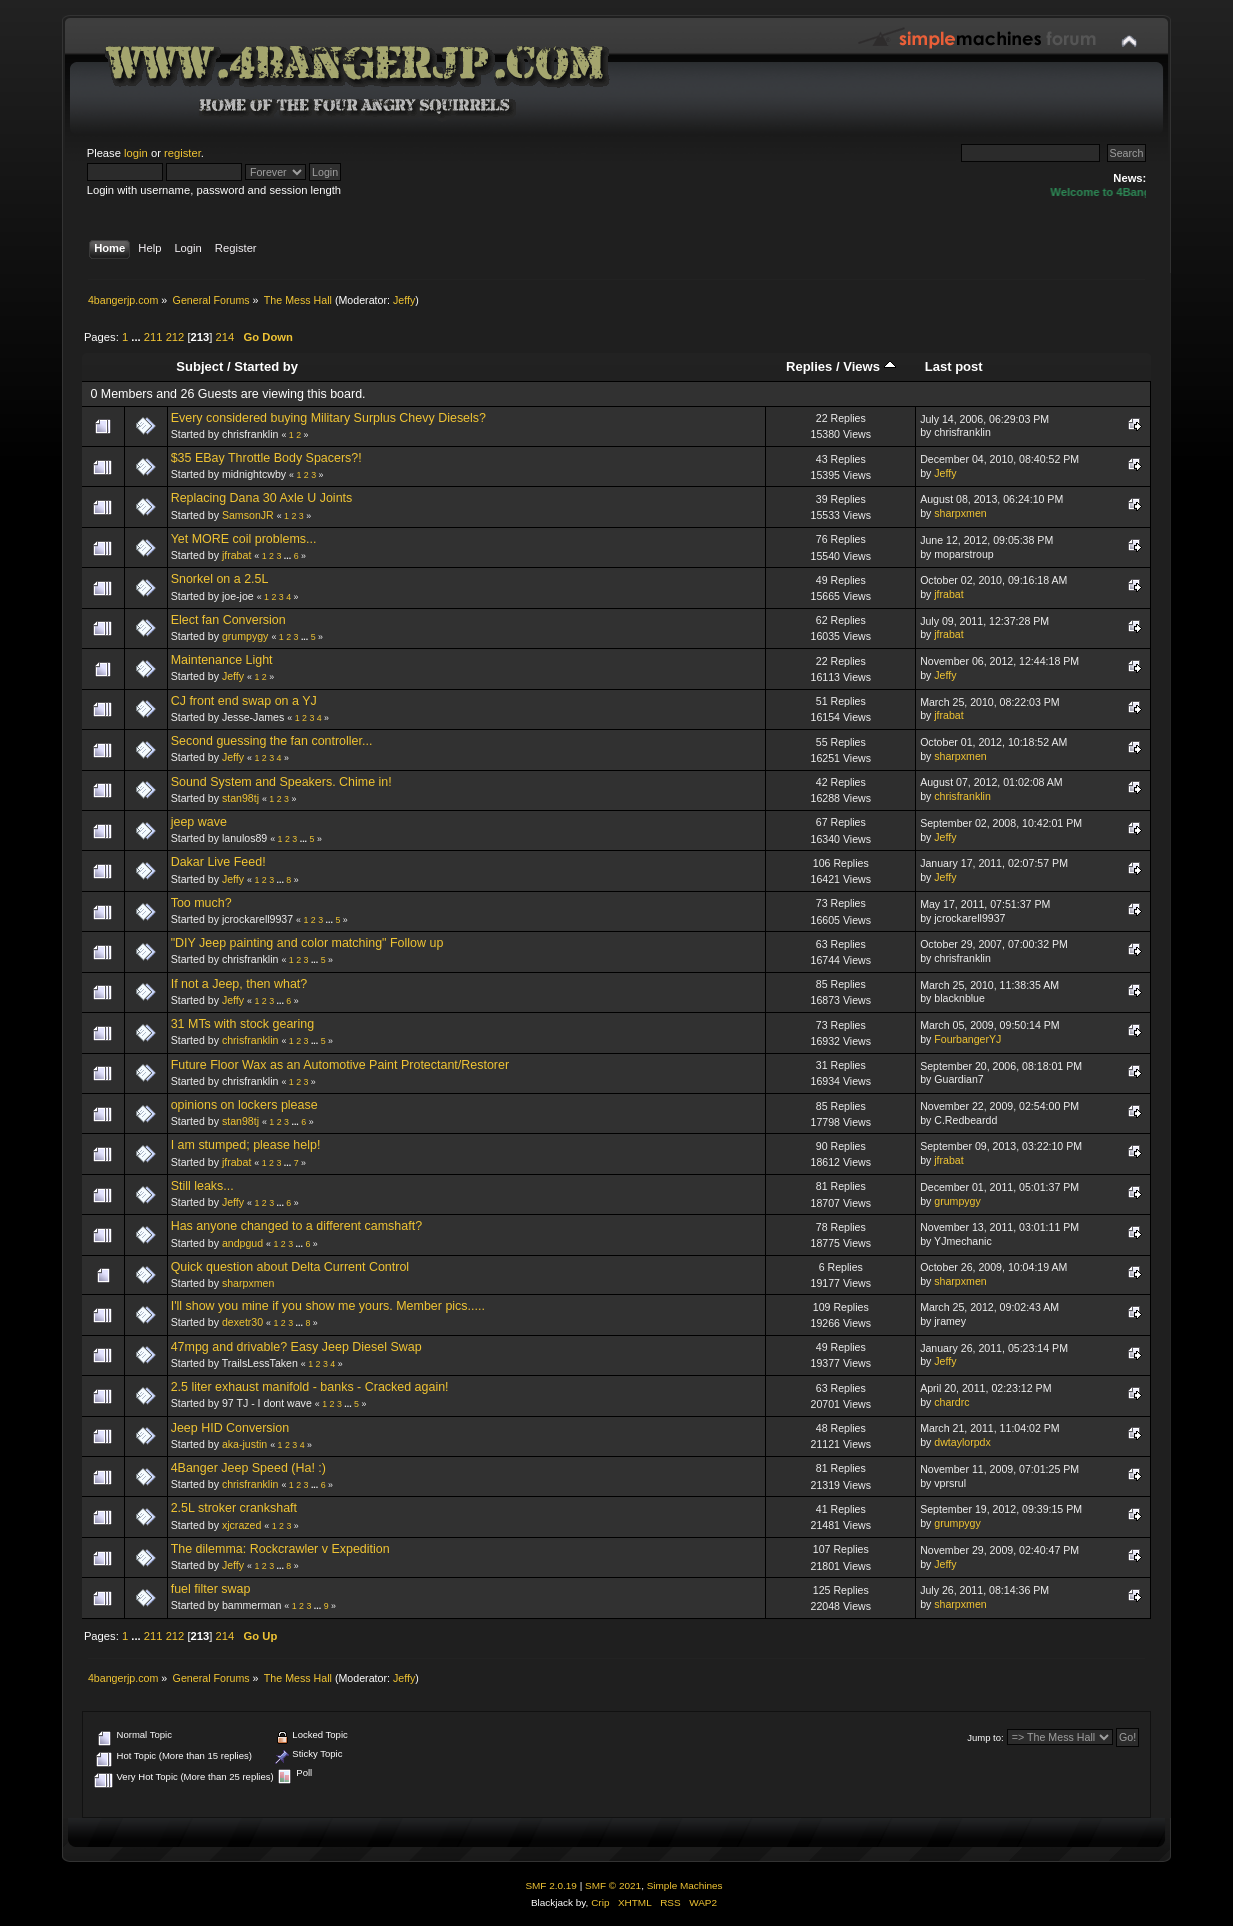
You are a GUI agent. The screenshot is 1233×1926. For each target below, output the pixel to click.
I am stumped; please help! (246, 1145)
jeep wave (199, 822)
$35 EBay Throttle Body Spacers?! (266, 458)
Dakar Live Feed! (218, 862)
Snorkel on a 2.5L (220, 579)
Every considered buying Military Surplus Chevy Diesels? (328, 418)
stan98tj (240, 798)
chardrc (951, 1402)
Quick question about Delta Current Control (290, 1267)
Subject (199, 366)
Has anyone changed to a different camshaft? (296, 1226)
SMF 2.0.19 (551, 1885)
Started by (266, 366)
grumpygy (245, 636)
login (136, 153)
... (137, 337)
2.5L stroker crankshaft (234, 1508)
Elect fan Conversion (228, 620)
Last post (954, 366)
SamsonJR (248, 515)
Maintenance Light (222, 660)
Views (869, 366)
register (182, 153)
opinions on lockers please (244, 1105)
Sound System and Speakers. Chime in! (281, 782)
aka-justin (244, 1444)
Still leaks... (202, 1186)
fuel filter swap (211, 1589)
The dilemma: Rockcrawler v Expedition (280, 1549)
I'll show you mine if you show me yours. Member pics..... (328, 1306)
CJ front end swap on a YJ (244, 701)
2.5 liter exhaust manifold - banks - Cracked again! (310, 1387)
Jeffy (404, 300)
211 (153, 337)
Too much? (201, 903)
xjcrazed (241, 1525)
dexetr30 (242, 1322)
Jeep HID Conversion (230, 1428)
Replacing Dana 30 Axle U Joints (262, 498)
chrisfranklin (962, 796)
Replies (809, 366)
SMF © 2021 (613, 1885)
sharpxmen (960, 513)
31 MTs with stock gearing (242, 1024)
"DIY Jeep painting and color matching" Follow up (307, 943)
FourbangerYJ (967, 1039)
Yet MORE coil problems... (244, 539)
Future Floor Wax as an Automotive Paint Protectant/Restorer (340, 1065)
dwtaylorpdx (962, 1442)
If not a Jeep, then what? (239, 984)
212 (175, 337)
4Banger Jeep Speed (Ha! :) (248, 1468)
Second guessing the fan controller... (272, 741)
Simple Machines (685, 1885)
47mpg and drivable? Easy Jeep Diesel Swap (296, 1347)
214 (225, 337)
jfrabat (236, 555)
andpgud (242, 1243)
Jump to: (985, 1737)
